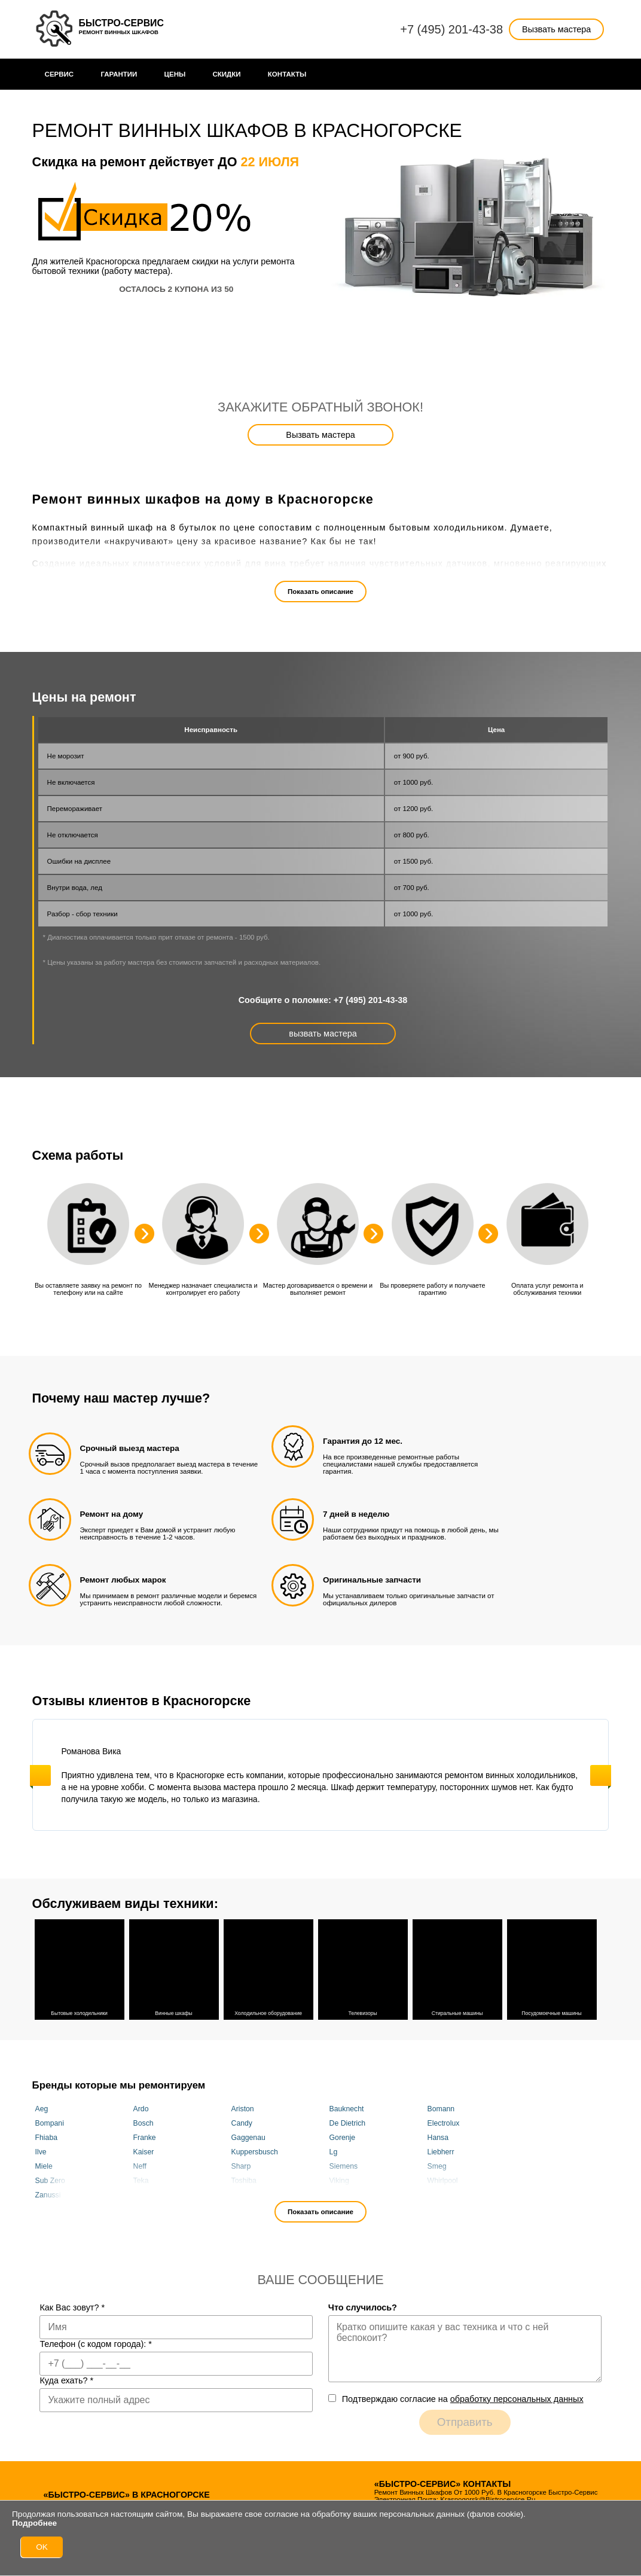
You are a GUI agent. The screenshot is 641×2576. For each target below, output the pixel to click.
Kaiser (143, 2152)
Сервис (59, 74)
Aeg (41, 2109)
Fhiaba (46, 2137)
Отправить (465, 2422)
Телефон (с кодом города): (95, 2344)
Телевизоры (363, 1968)
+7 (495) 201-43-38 (451, 29)
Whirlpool (443, 2180)
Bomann (441, 2109)
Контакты (287, 74)
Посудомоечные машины (552, 1968)
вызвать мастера (322, 1033)
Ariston (242, 2109)
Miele (44, 2166)
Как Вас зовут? (72, 2307)
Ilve (41, 2152)
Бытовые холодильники (79, 1968)
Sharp (241, 2166)
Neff (139, 2166)
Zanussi (48, 2195)
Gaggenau (248, 2137)
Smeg (437, 2166)
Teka (141, 2180)
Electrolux (444, 2123)
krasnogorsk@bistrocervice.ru (487, 2499)
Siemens (343, 2166)
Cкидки (227, 74)
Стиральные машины (457, 1968)
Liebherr (441, 2152)
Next (600, 1775)
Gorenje (342, 2137)
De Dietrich (347, 2123)
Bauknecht (346, 2109)
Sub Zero (50, 2180)
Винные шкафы (174, 1968)
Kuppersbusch (254, 2152)
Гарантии (118, 74)
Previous (40, 1775)
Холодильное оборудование (268, 1968)
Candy (241, 2123)
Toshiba (244, 2180)
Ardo (141, 2109)
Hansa (438, 2137)
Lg (333, 2152)
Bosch (143, 2123)
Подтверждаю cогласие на (463, 2399)
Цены (175, 74)
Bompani (49, 2123)
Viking (339, 2180)
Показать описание (320, 591)
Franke (144, 2137)
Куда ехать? (66, 2380)
